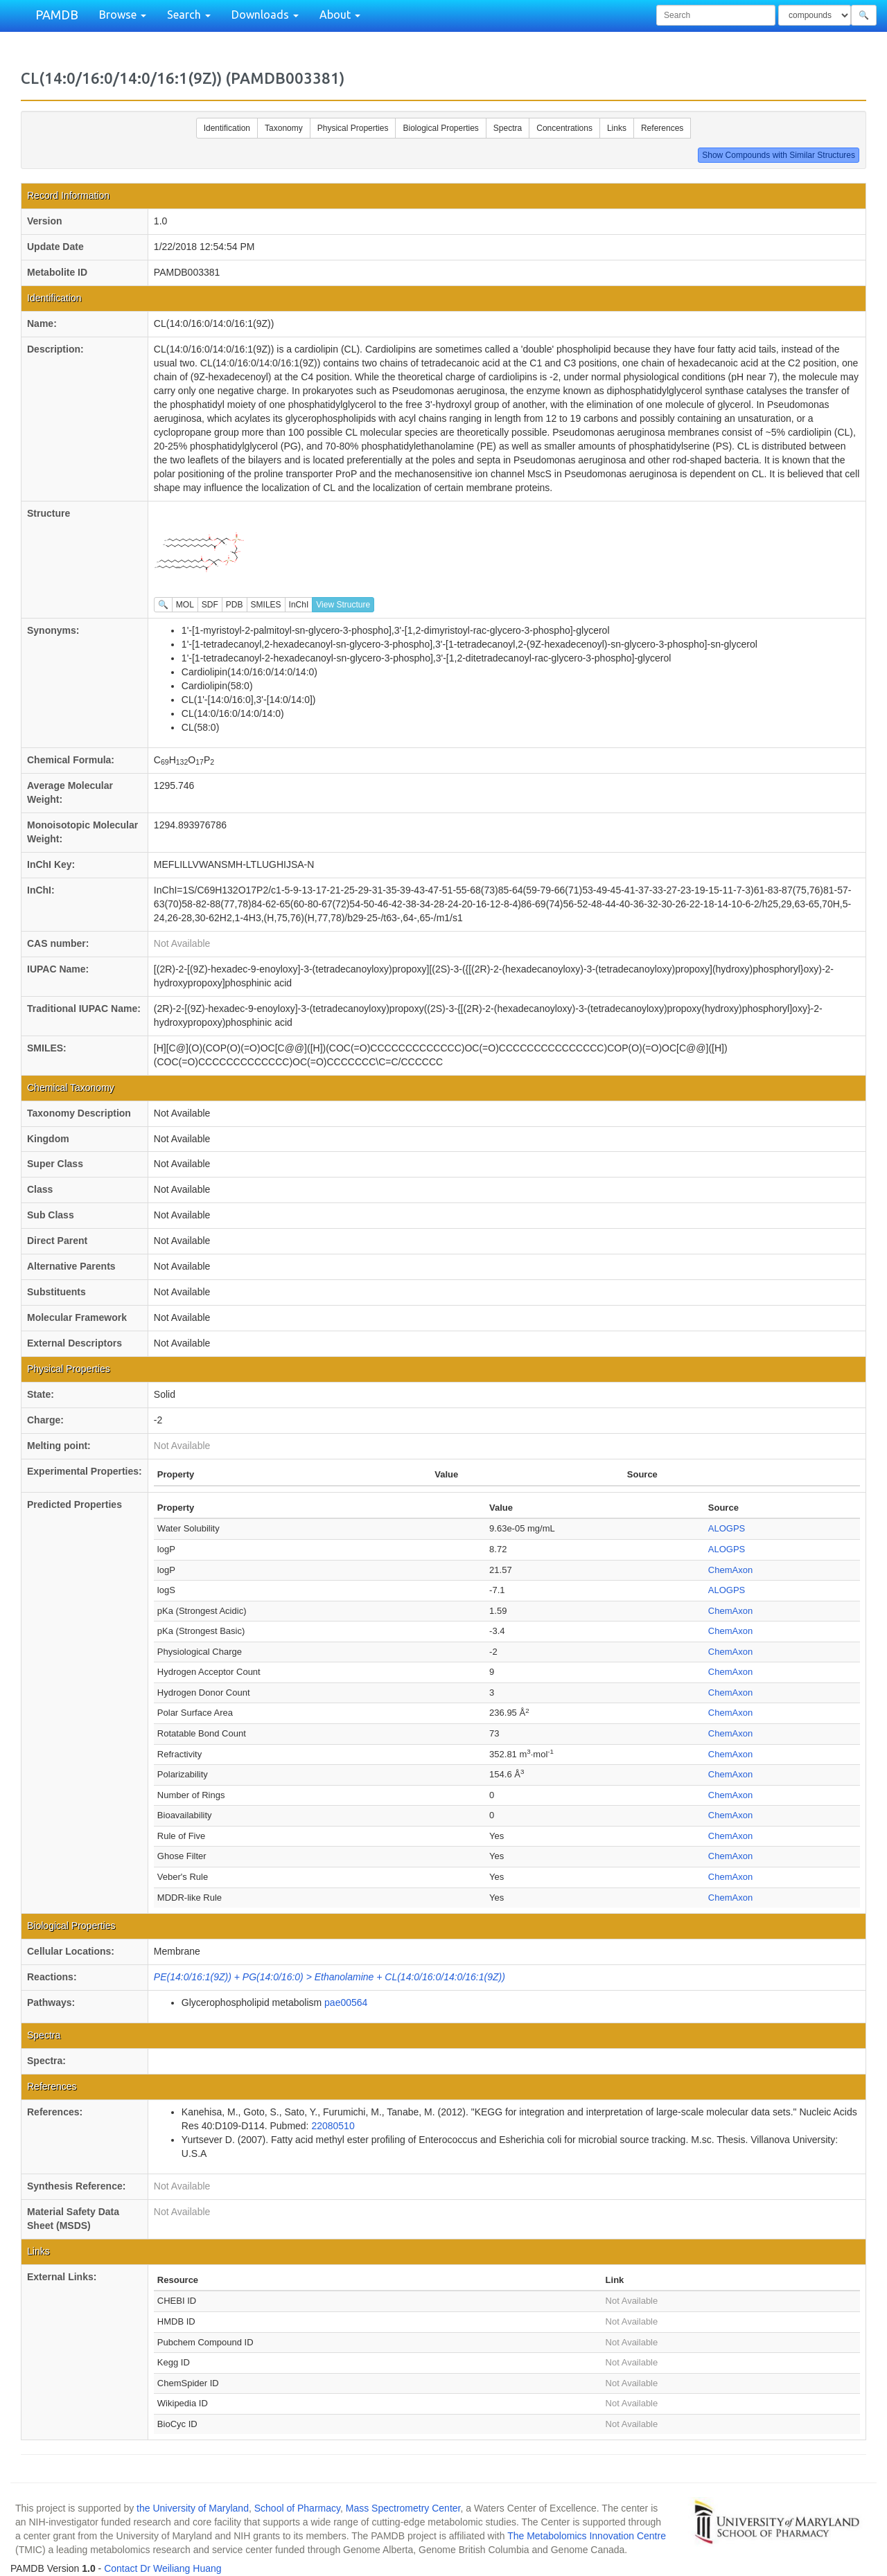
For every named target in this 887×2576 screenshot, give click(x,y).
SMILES (266, 605)
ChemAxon (730, 1570)
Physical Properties (353, 128)
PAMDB (56, 14)
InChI (299, 605)
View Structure (343, 605)
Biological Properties (440, 128)
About (339, 14)
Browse (122, 14)
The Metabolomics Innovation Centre (586, 2535)
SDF (210, 605)
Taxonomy (284, 128)
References (662, 128)
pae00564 (345, 2002)
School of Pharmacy (297, 2508)
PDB (234, 605)
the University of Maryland (193, 2508)
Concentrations (564, 128)
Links (616, 128)
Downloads (265, 14)
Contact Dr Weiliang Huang (162, 2568)
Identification (227, 128)
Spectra (507, 128)
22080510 (332, 2125)
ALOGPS (726, 1528)
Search (189, 14)
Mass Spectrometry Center (403, 2508)
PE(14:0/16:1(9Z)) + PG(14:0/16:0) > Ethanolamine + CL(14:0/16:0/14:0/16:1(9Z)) (329, 1976)
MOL (185, 605)
